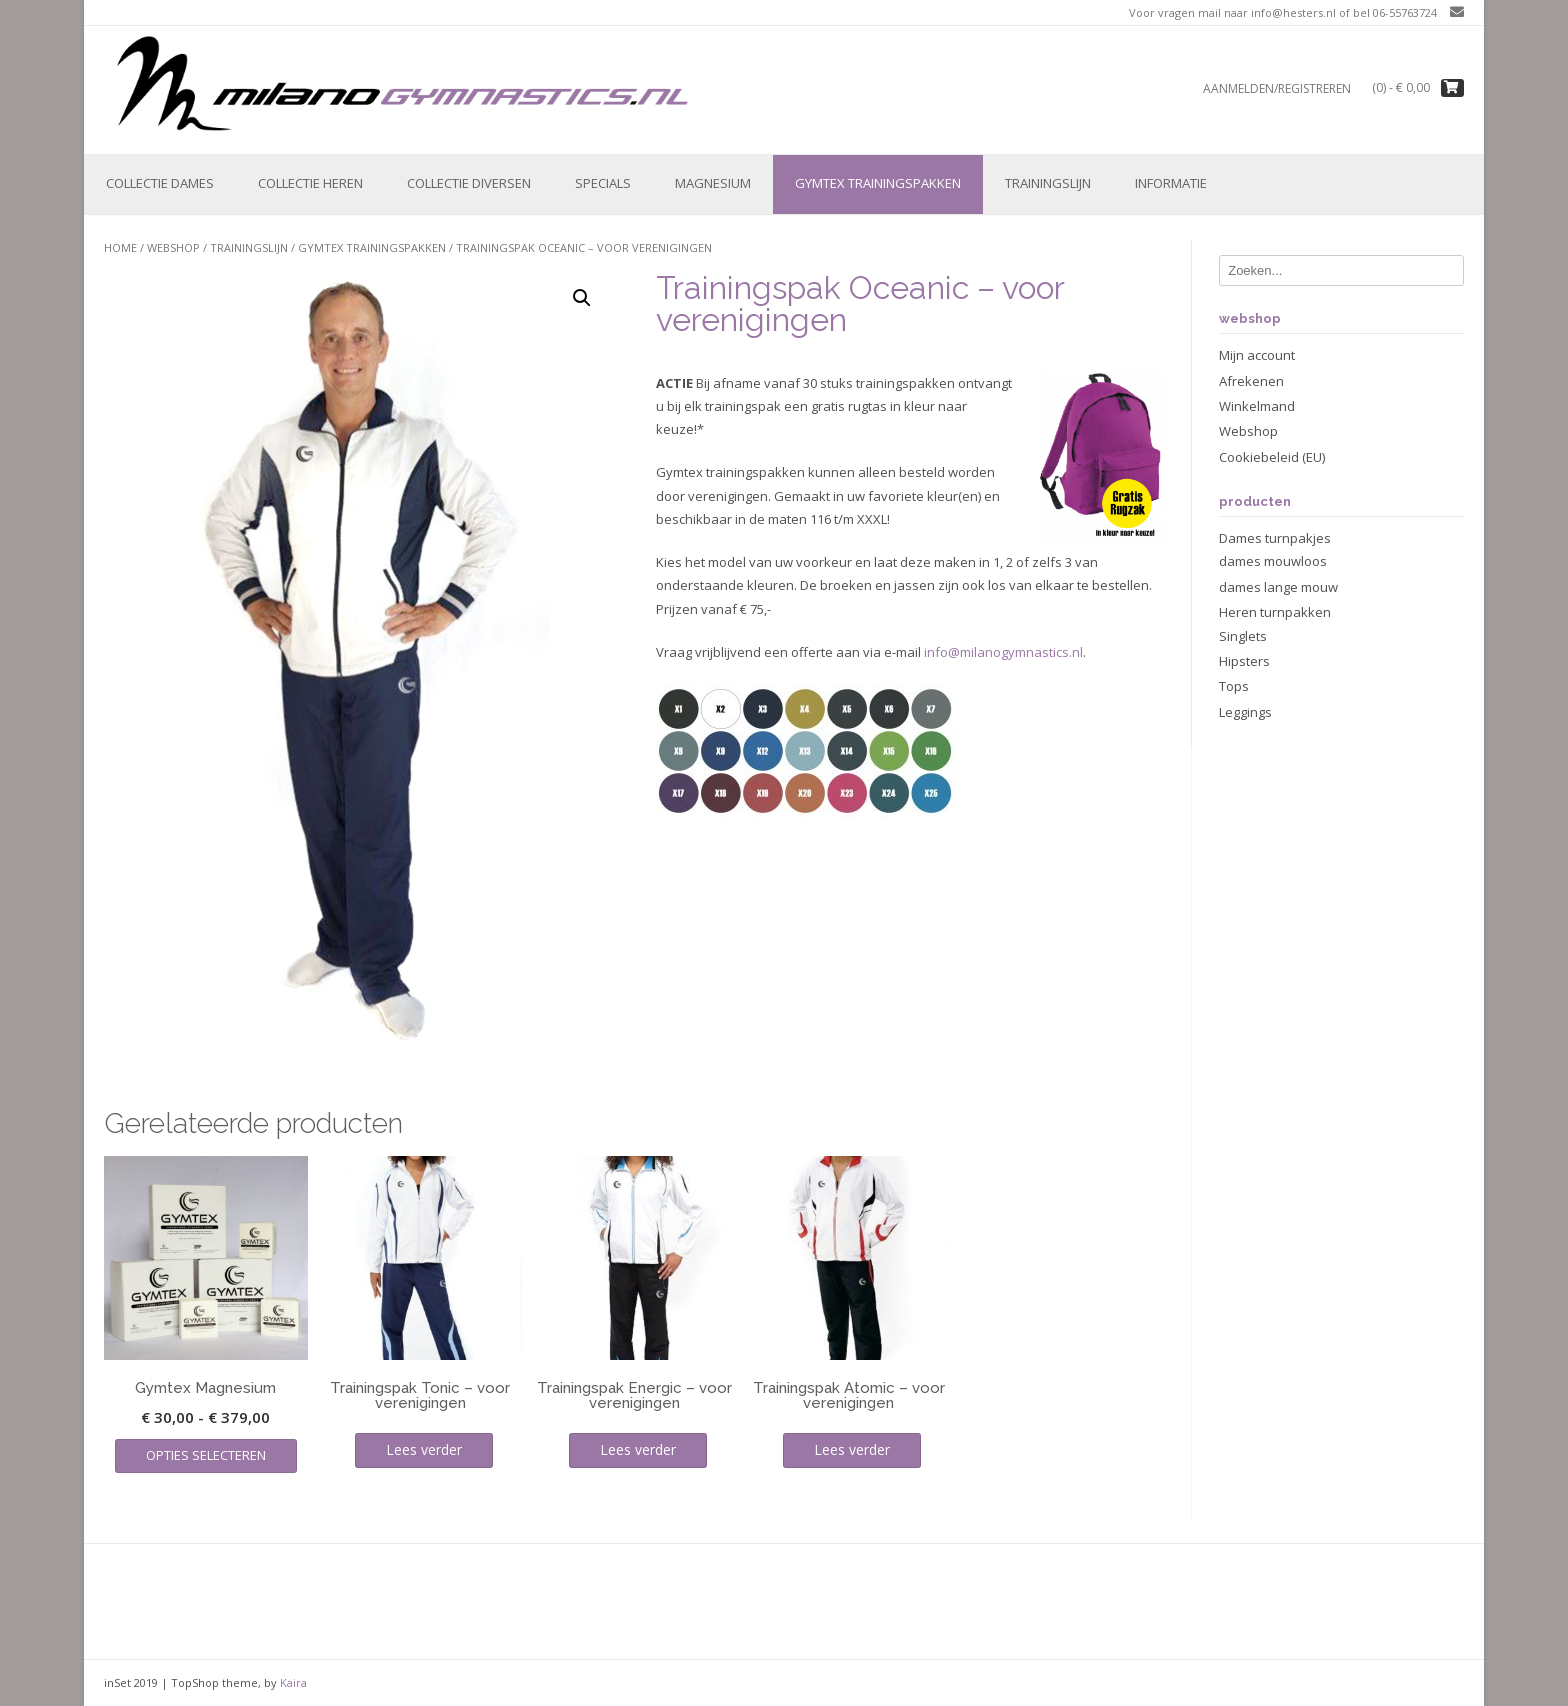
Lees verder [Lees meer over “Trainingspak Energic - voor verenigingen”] (638, 1449)
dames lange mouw (1278, 587)
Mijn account (1257, 355)
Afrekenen (1251, 381)
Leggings (1245, 712)
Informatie (1171, 183)
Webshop (173, 247)
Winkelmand (1257, 406)
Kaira (293, 1682)
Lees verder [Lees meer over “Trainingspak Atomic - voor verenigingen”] (852, 1449)
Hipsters (1244, 661)
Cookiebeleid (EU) (1272, 457)
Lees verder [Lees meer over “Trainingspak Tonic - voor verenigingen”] (424, 1449)
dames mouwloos (1273, 561)
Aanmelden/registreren (1277, 88)
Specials (603, 183)
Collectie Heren (310, 183)
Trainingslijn (1048, 183)
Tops (1234, 686)
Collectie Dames (160, 183)
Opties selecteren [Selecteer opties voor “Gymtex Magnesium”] (206, 1455)
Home (120, 247)
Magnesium (713, 183)
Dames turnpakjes (1275, 538)
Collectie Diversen (469, 183)
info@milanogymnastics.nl (1003, 652)
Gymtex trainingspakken (878, 183)
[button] (582, 298)
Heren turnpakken (1275, 612)
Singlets (1243, 636)
